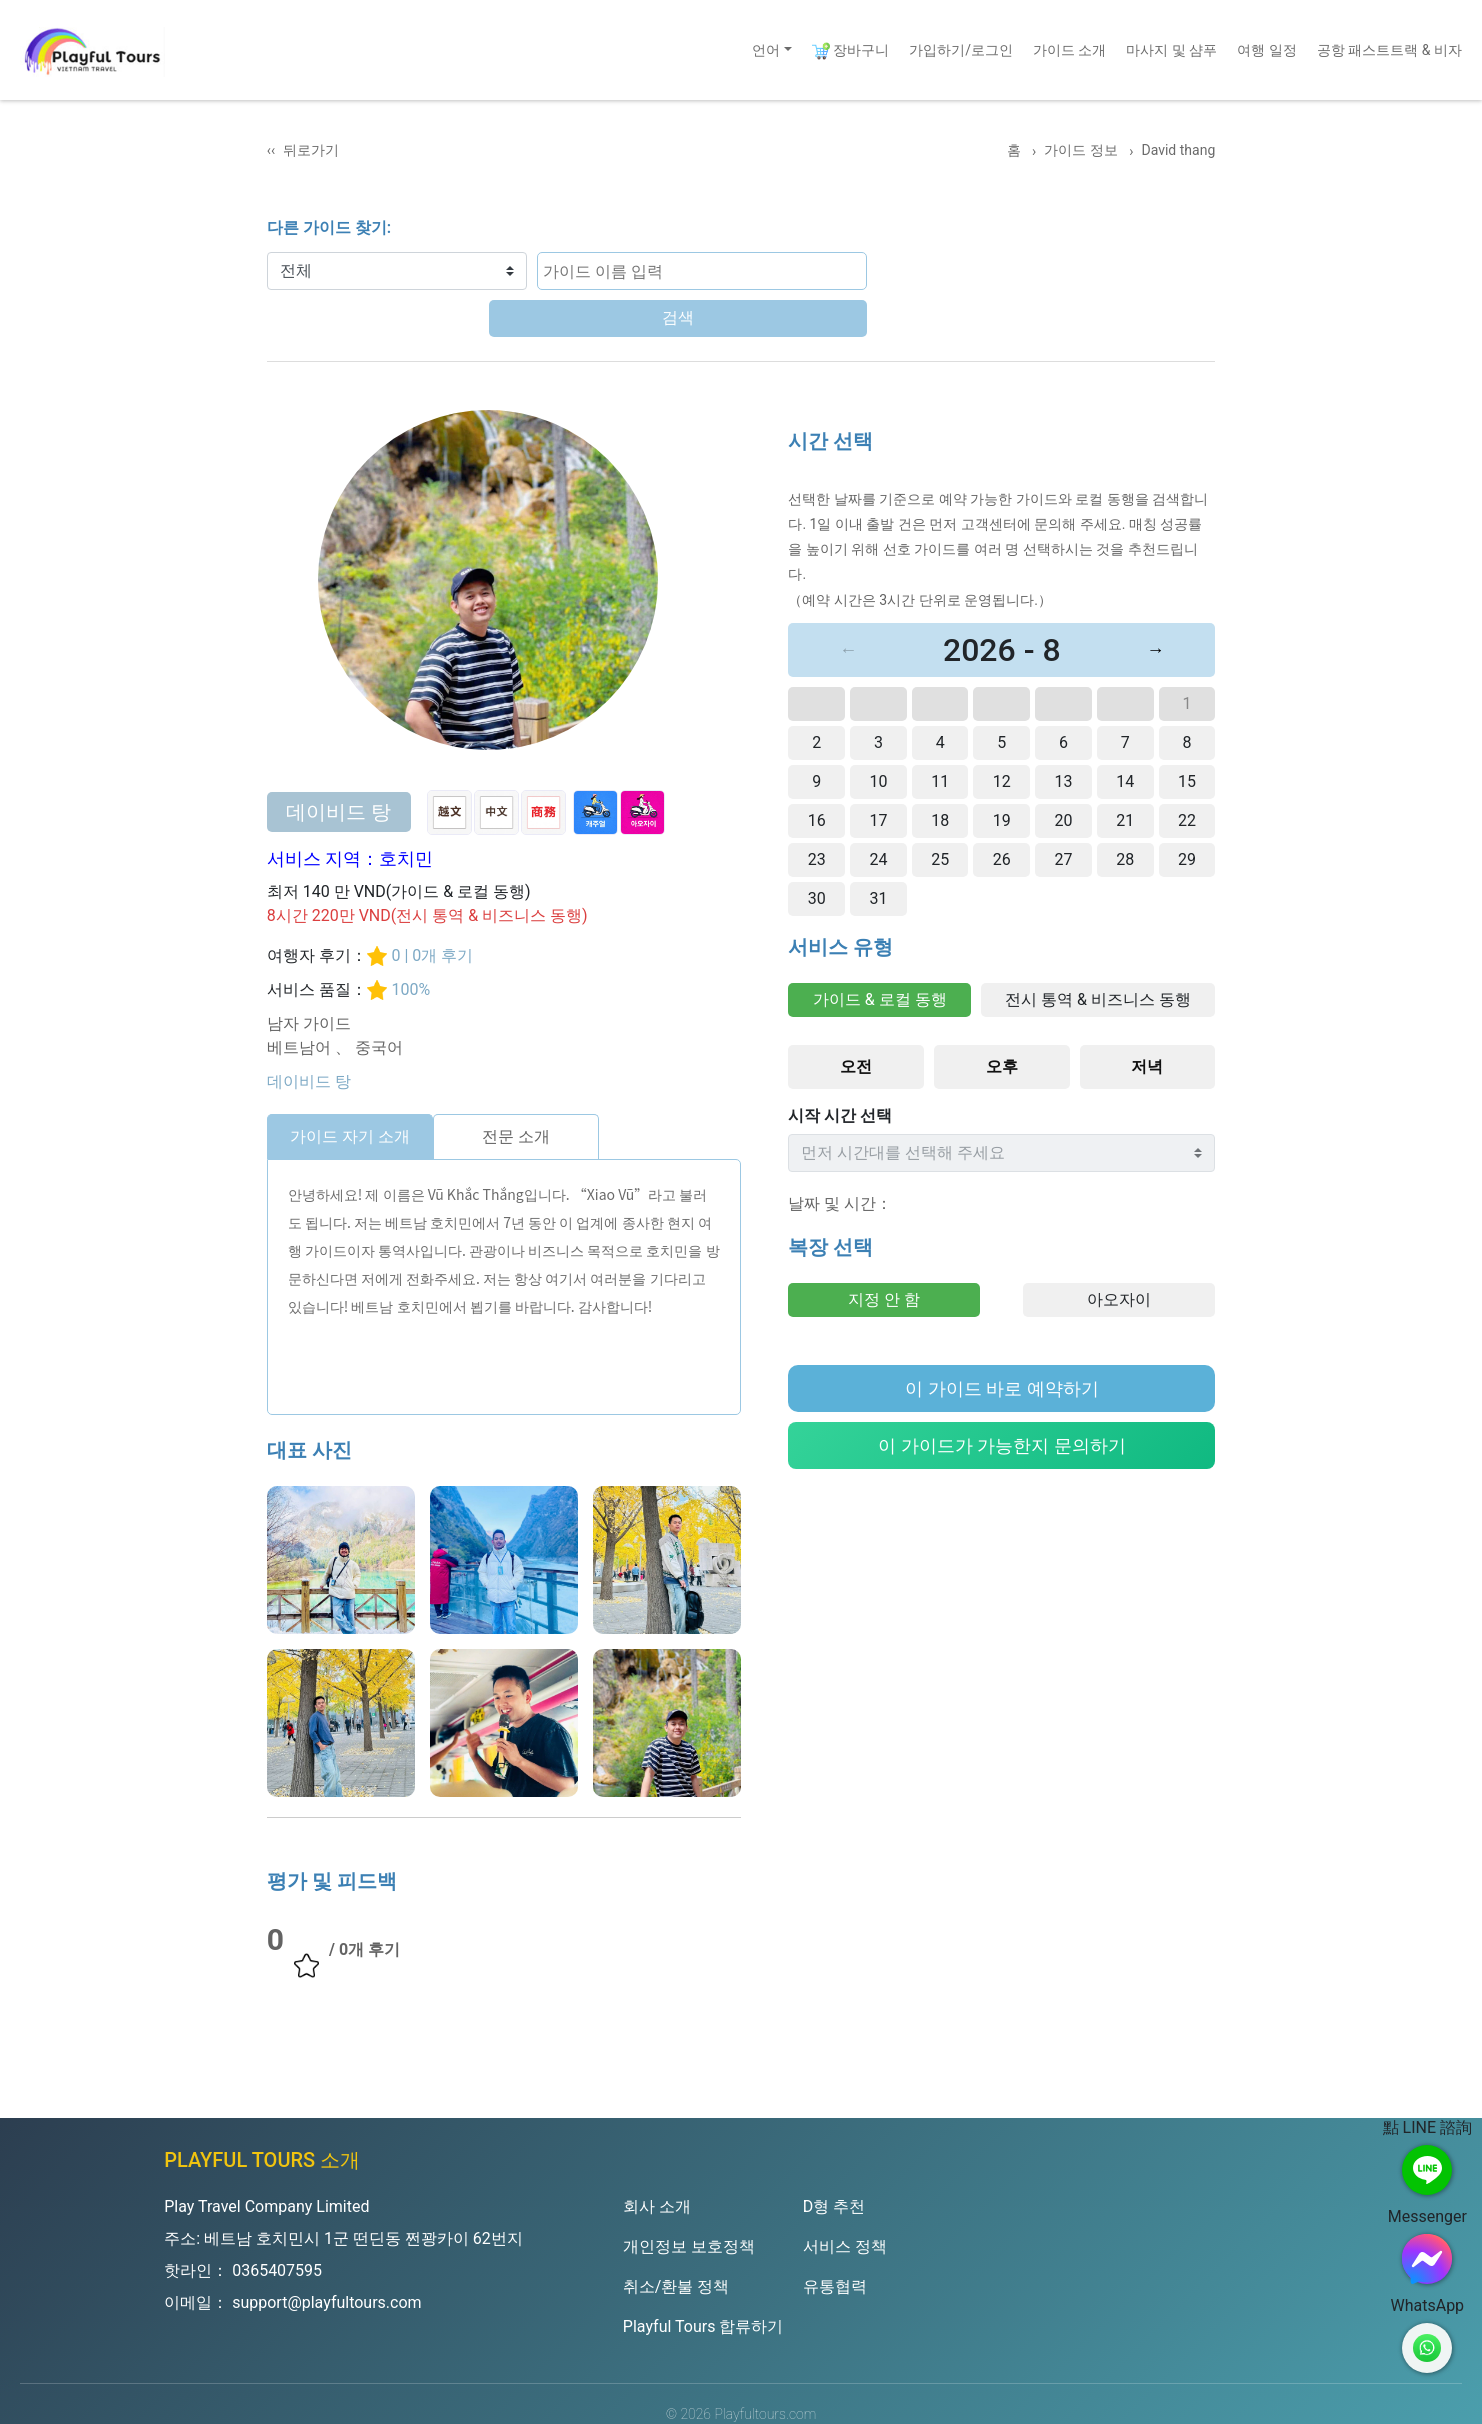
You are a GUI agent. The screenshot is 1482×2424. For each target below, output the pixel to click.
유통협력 (835, 2239)
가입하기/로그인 (961, 50)
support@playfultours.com (326, 2255)
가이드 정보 (1082, 150)
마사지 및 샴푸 (1171, 50)
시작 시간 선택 (840, 1068)
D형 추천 (834, 2159)
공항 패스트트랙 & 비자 (1389, 50)
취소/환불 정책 (676, 2239)
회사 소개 (657, 2159)
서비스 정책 (845, 2199)
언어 (766, 50)
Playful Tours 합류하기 (703, 2279)
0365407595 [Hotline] (277, 2223)
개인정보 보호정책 (689, 2199)
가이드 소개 (1069, 50)
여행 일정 (1266, 50)
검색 (827, 270)
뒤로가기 (311, 150)
